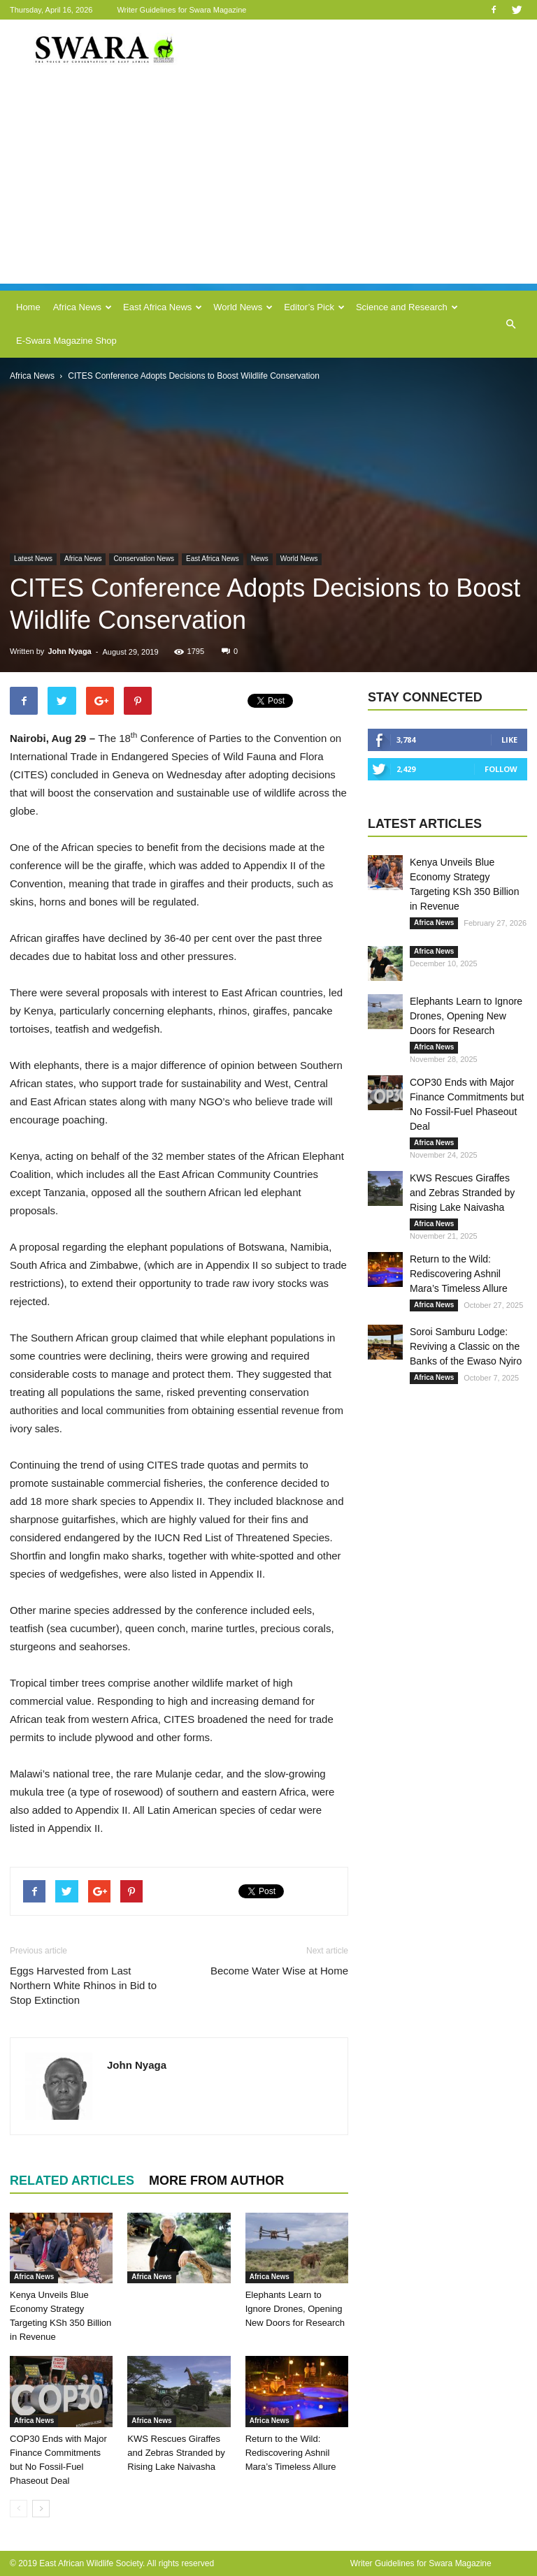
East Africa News (162, 307)
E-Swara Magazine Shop (66, 340)
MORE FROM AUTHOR (216, 2181)
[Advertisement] (268, 186)
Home (28, 307)
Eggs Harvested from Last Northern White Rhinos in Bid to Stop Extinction (83, 1985)
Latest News (33, 558)
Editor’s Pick (314, 307)
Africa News (82, 307)
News (259, 558)
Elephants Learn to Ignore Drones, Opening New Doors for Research (295, 2309)
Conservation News (143, 558)
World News (243, 307)
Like (509, 739)
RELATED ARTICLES (72, 2181)
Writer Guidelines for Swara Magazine (182, 10)
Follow (501, 769)
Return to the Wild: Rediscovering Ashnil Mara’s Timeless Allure (290, 2452)
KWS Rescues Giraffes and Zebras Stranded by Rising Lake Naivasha (175, 2452)
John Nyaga (69, 651)
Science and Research (407, 307)
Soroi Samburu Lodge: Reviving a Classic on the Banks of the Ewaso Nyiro (466, 1346)
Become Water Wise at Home (279, 1971)
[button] (510, 324)
